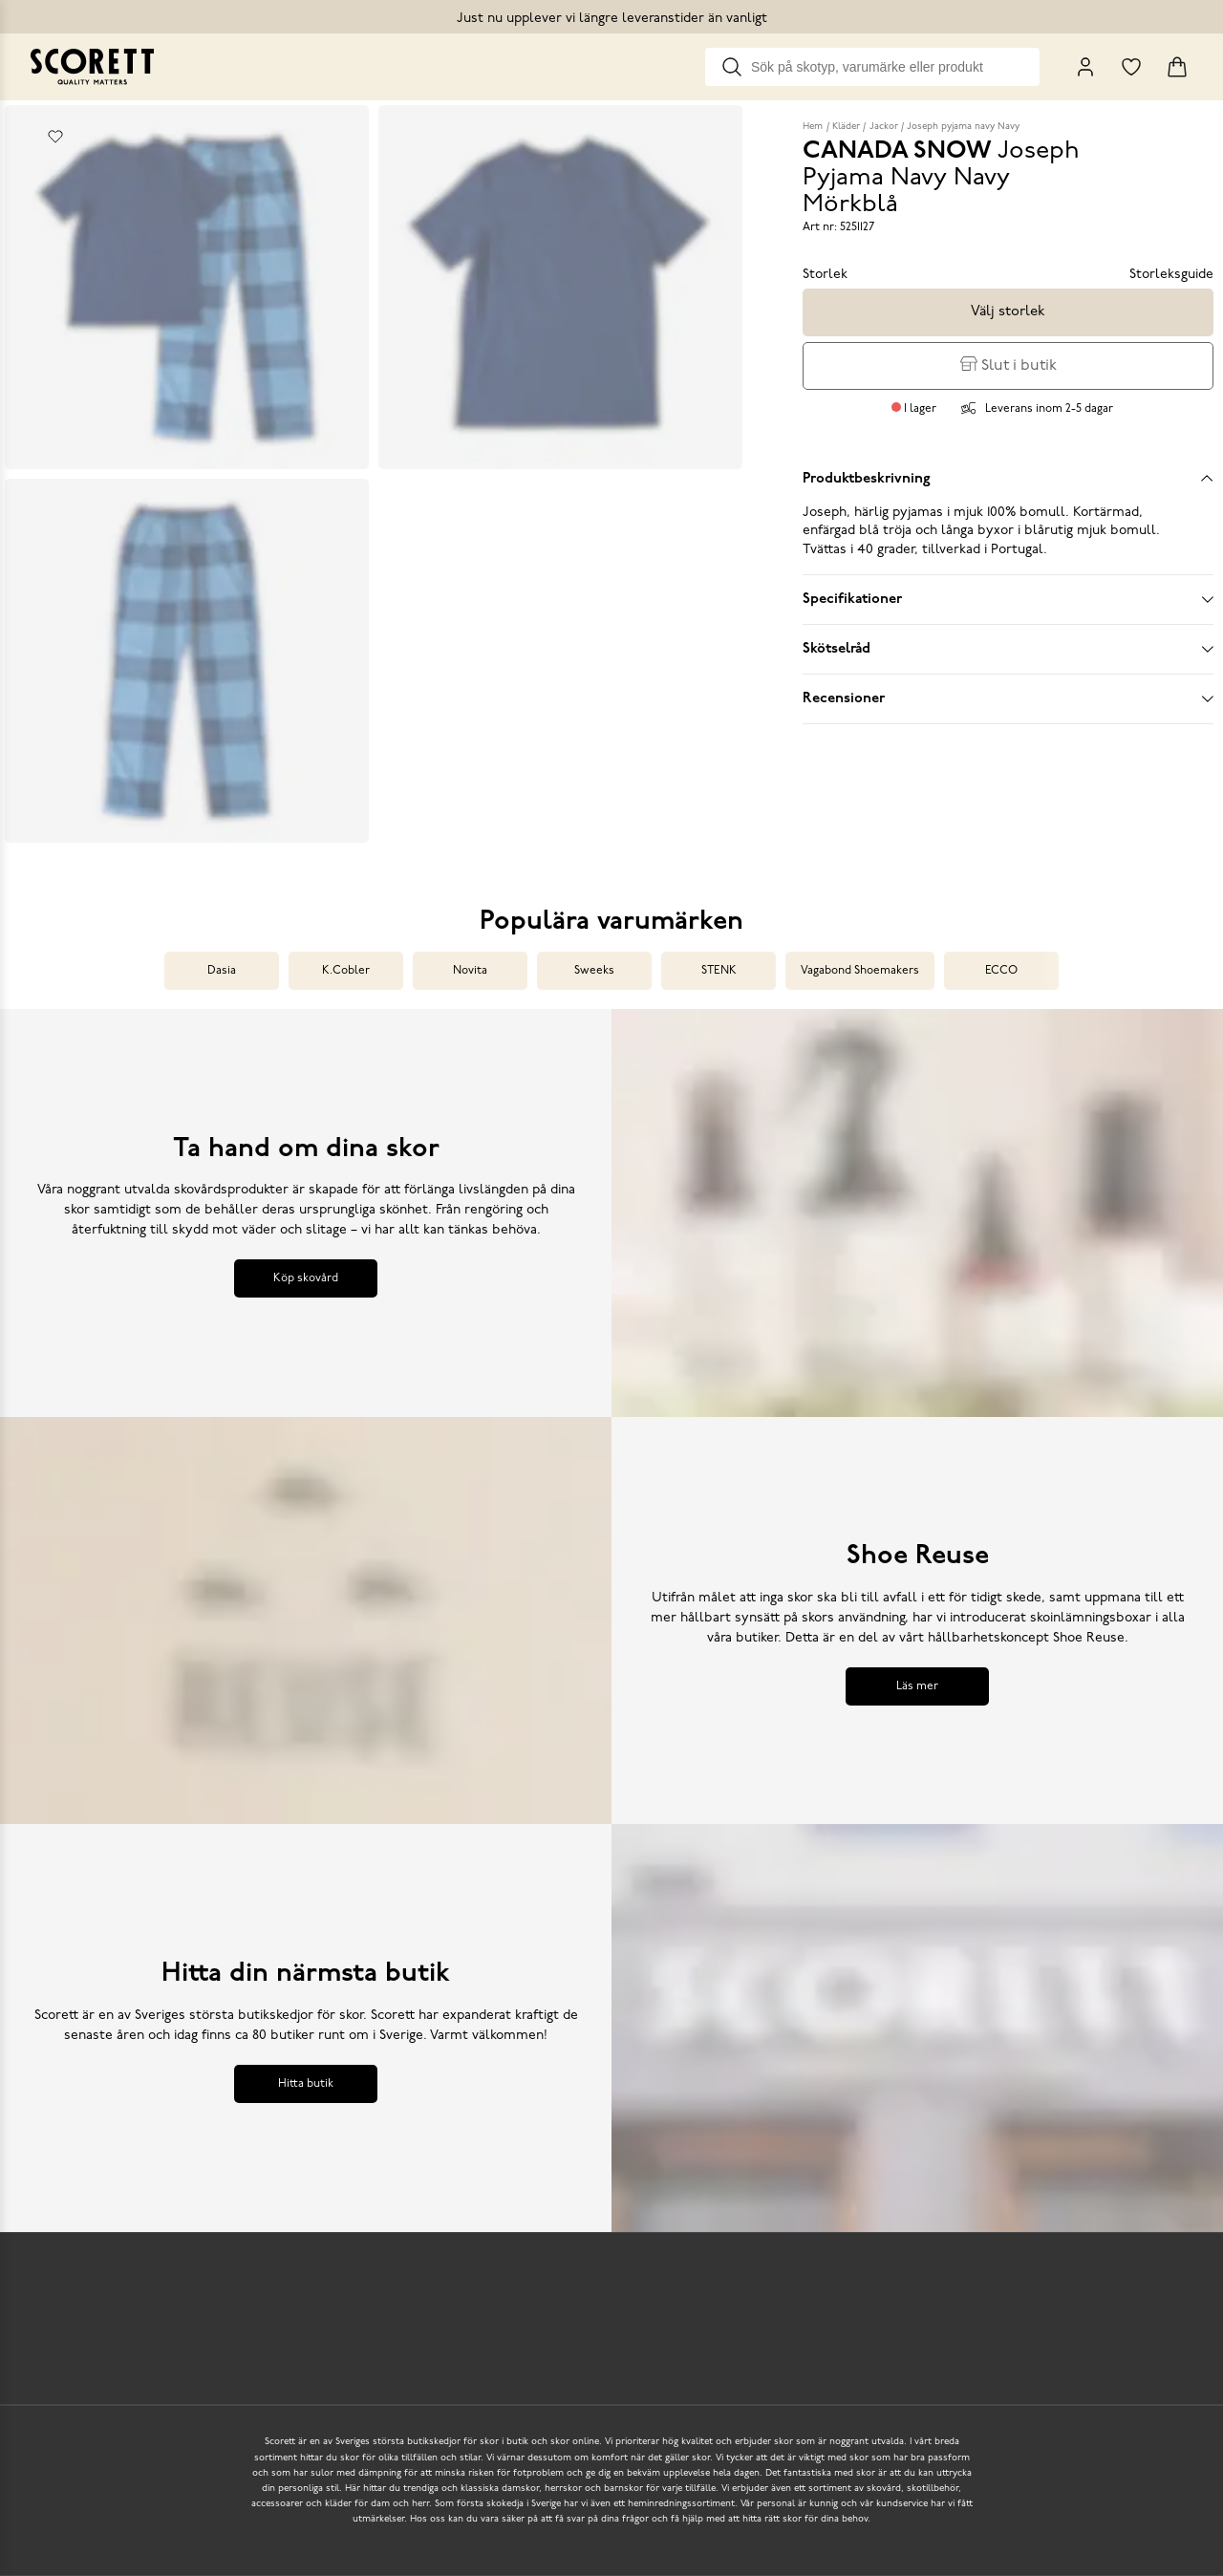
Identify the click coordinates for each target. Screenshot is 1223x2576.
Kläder (846, 126)
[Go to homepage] (93, 67)
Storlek (825, 275)
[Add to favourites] (55, 136)
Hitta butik (305, 2084)
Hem (813, 126)
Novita (470, 971)
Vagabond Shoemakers (860, 971)
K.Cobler (346, 971)
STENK (719, 971)
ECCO (1001, 971)
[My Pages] (1085, 67)
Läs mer (917, 1686)
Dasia (221, 971)
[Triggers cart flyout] (1177, 67)
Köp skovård (305, 1278)
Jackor (883, 126)
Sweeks (594, 971)
